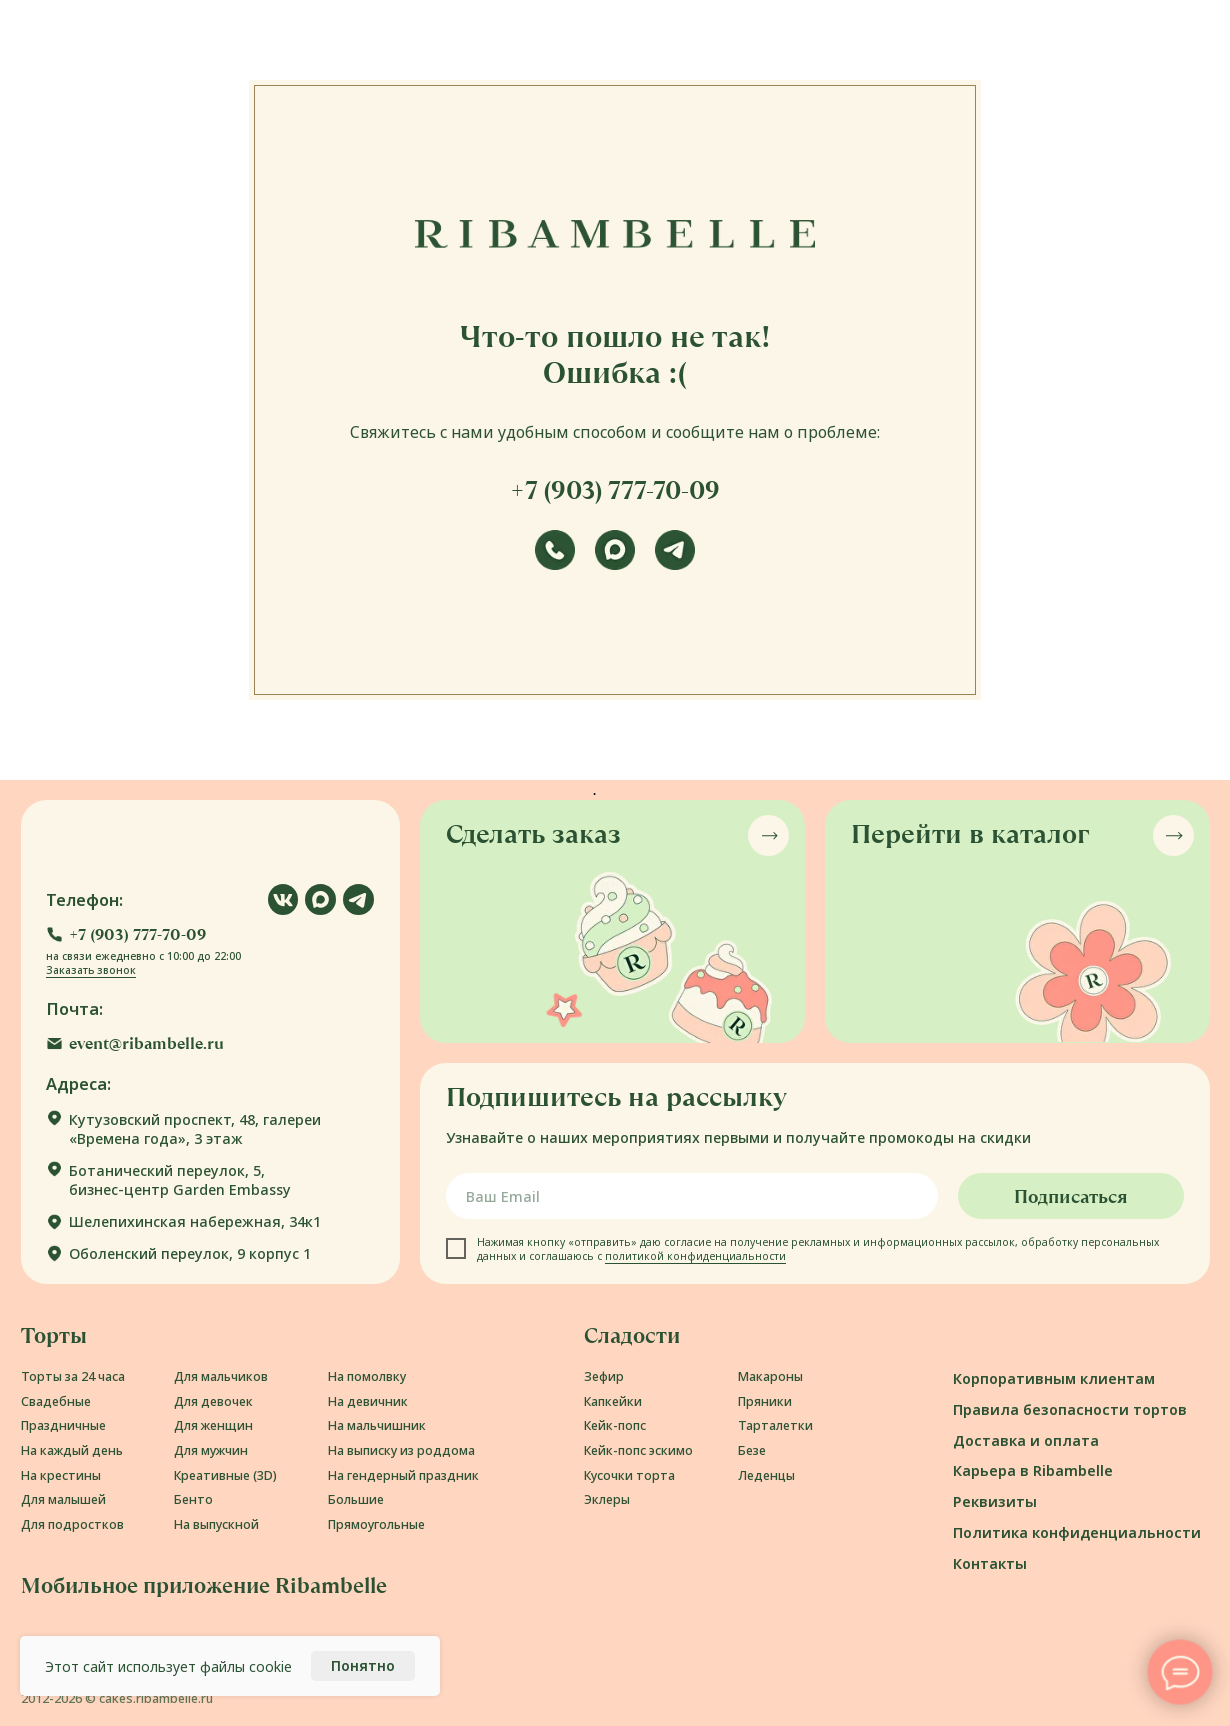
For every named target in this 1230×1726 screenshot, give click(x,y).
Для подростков (72, 1524)
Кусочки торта (629, 1475)
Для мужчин (211, 1450)
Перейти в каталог (970, 834)
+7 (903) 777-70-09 (615, 490)
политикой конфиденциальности (695, 1256)
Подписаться (1071, 1196)
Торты (54, 1336)
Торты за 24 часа (73, 1376)
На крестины (61, 1475)
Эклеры (607, 1499)
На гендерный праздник (403, 1475)
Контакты (990, 1563)
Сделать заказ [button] (533, 834)
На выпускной (216, 1524)
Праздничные (63, 1425)
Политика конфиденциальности (1077, 1532)
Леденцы (766, 1475)
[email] (692, 1196)
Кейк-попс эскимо (638, 1450)
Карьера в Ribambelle (1033, 1470)
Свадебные (56, 1401)
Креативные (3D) (225, 1475)
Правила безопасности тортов (1070, 1409)
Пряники (765, 1401)
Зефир (604, 1376)
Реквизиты (995, 1501)
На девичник (368, 1401)
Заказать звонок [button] (91, 970)
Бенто (193, 1499)
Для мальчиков (221, 1376)
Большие (356, 1499)
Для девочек (213, 1401)
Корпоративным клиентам (1054, 1378)
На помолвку (367, 1376)
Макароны (770, 1376)
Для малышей (63, 1499)
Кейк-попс (615, 1425)
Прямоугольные (376, 1524)
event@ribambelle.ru (146, 1043)
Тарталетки (775, 1425)
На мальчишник (377, 1425)
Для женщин (213, 1425)
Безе (752, 1450)
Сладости (632, 1336)
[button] (126, 934)
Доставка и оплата (1026, 1440)
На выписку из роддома (401, 1450)
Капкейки (613, 1401)
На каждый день (72, 1450)
